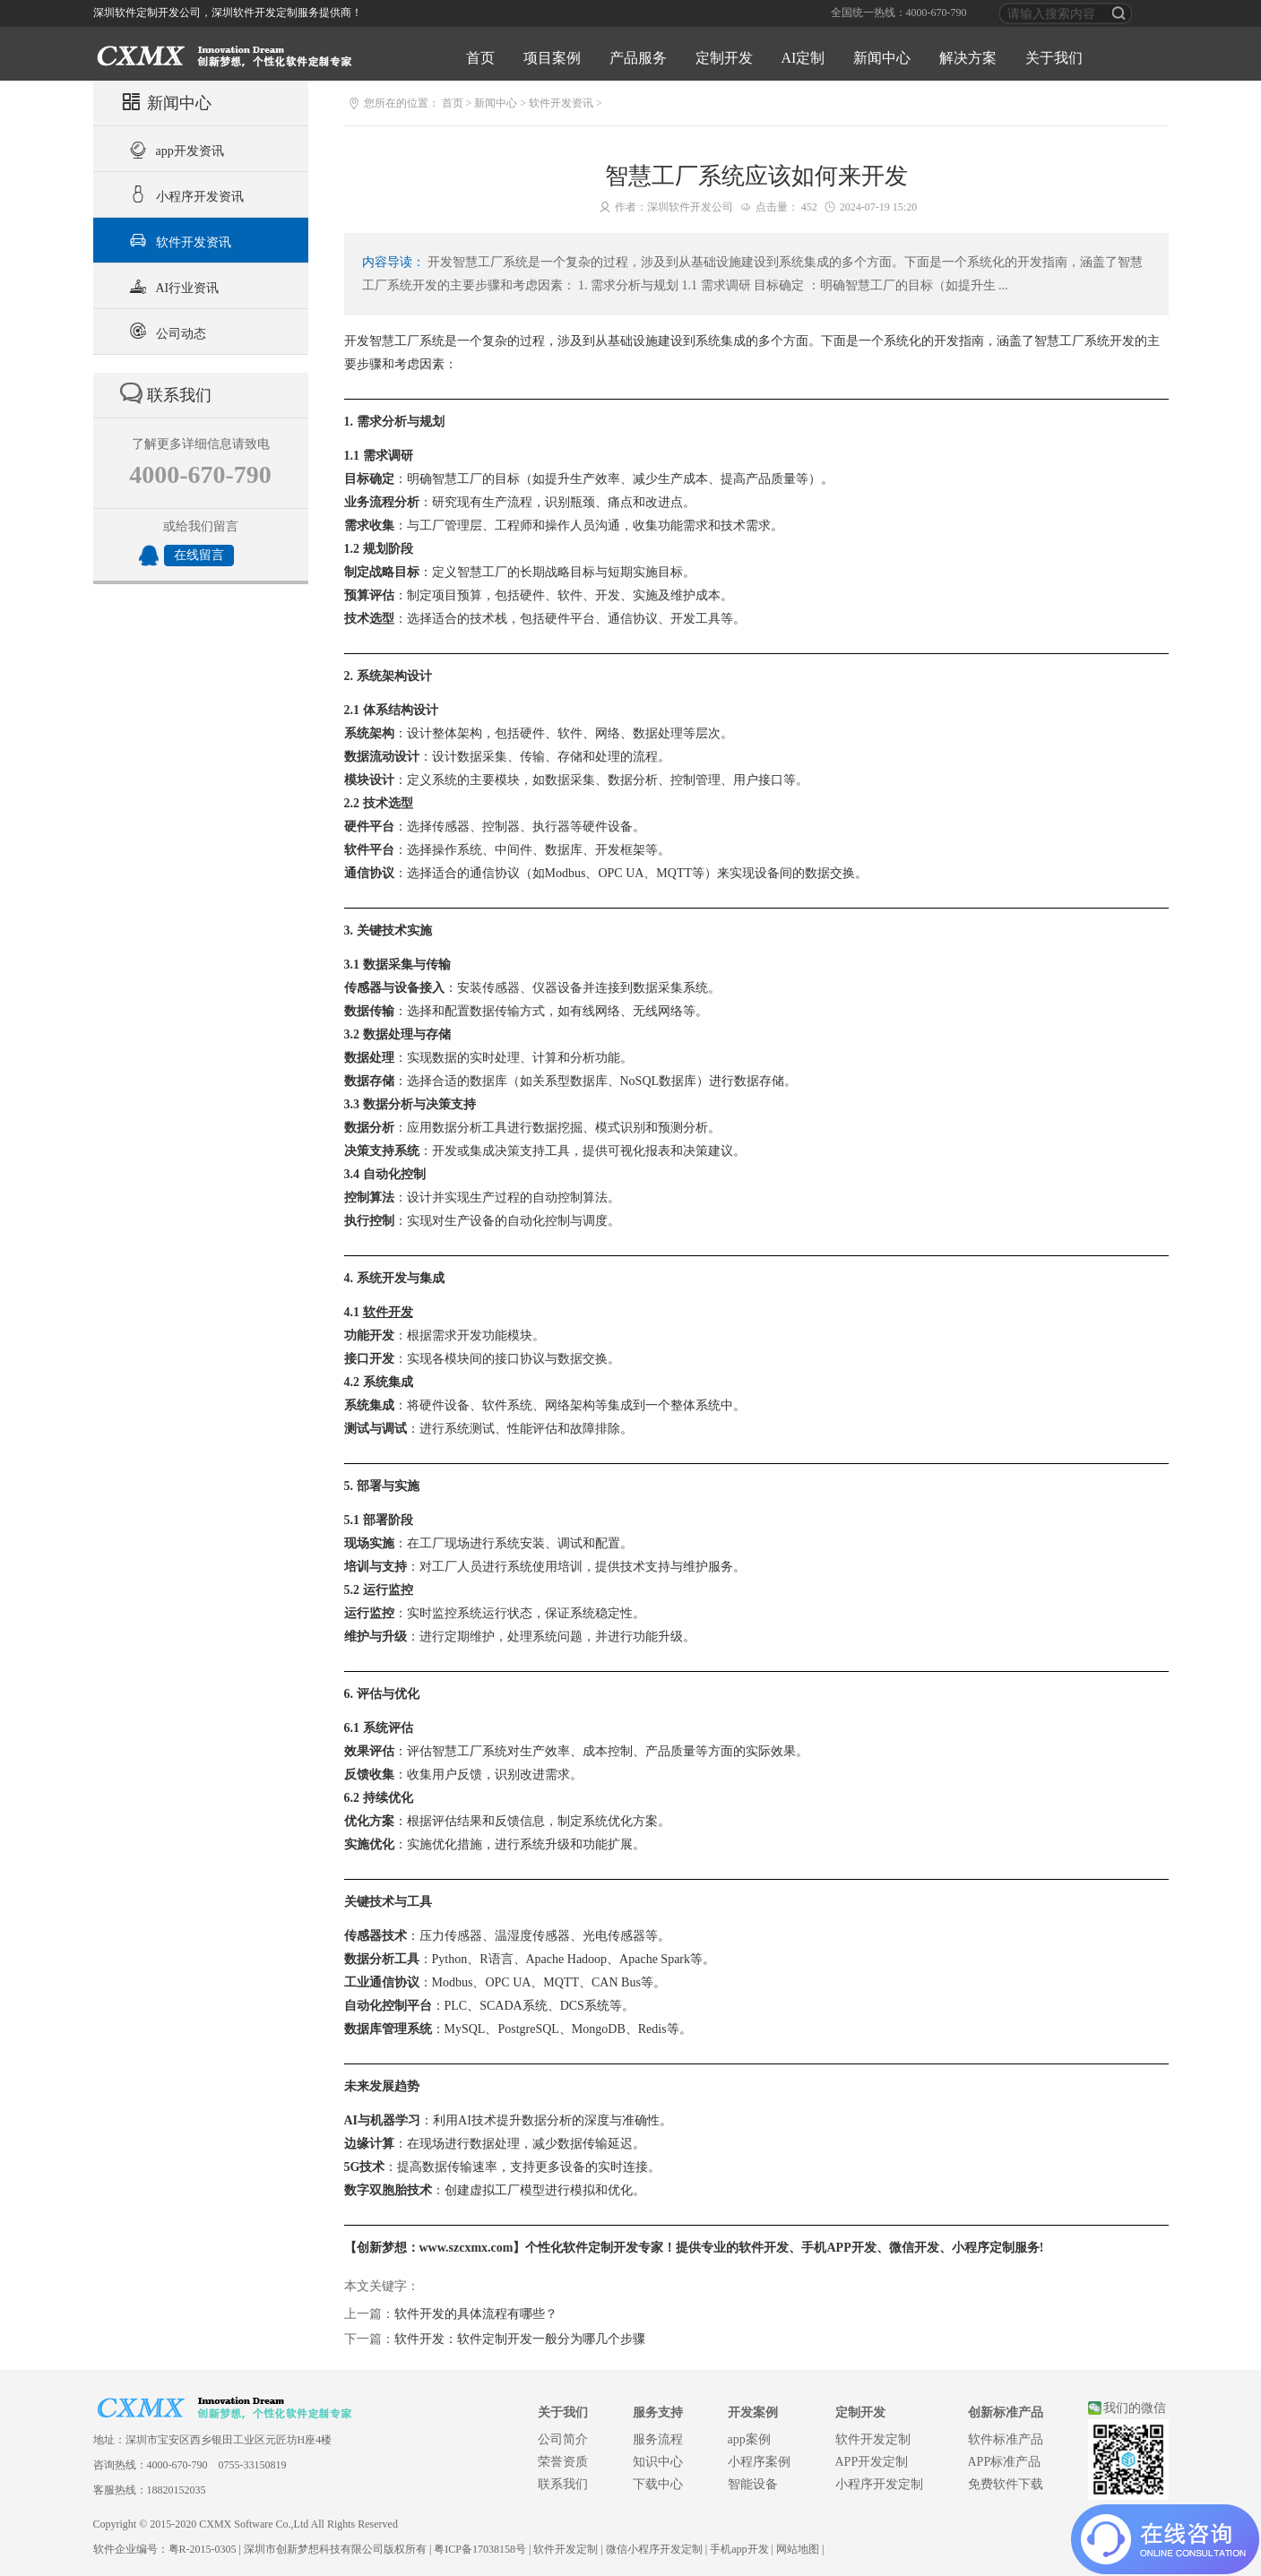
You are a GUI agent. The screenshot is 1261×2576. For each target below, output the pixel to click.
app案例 (749, 2439)
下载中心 (658, 2484)
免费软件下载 (1005, 2484)
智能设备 (753, 2484)
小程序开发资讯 (184, 194)
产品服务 (638, 57)
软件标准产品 (1005, 2439)
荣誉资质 (563, 2461)
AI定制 (803, 57)
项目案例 (552, 57)
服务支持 (658, 2412)
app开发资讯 (174, 149)
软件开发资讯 (178, 240)
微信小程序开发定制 (654, 2549)
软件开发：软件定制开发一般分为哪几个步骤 (519, 2339)
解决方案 (968, 57)
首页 (480, 57)
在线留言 (199, 555)
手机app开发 (739, 2549)
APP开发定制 (872, 2461)
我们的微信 (1134, 2408)
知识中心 (658, 2461)
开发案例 (753, 2412)
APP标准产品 (1004, 2461)
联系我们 (563, 2484)
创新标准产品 (1005, 2412)
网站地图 (797, 2549)
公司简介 (563, 2439)
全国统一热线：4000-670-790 (899, 12)
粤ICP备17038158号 (480, 2549)
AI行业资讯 (172, 286)
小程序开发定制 (879, 2484)
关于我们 (1054, 57)
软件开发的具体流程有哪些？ (475, 2314)
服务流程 (658, 2439)
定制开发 (724, 57)
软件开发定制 (873, 2439)
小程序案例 (759, 2461)
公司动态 (165, 331)
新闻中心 (882, 57)
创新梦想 (382, 2247)
